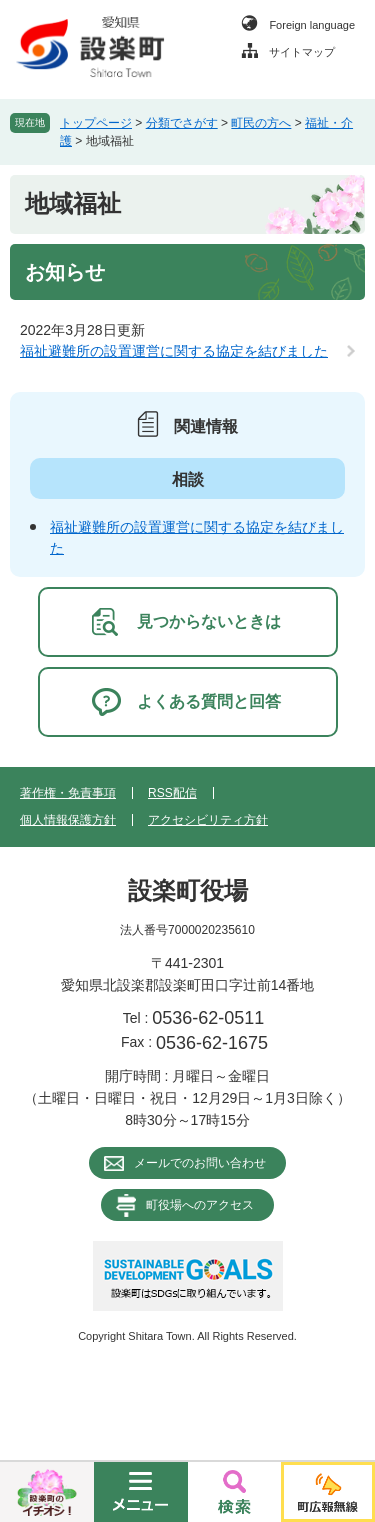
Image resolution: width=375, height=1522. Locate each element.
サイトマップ (302, 52)
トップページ (96, 123)
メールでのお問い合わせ (200, 1163)
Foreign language (312, 25)
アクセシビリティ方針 (208, 820)
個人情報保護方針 (68, 820)
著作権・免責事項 (68, 793)
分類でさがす (182, 123)
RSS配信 (172, 793)
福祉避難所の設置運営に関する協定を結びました (174, 351)
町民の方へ (261, 123)
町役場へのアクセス (200, 1205)
